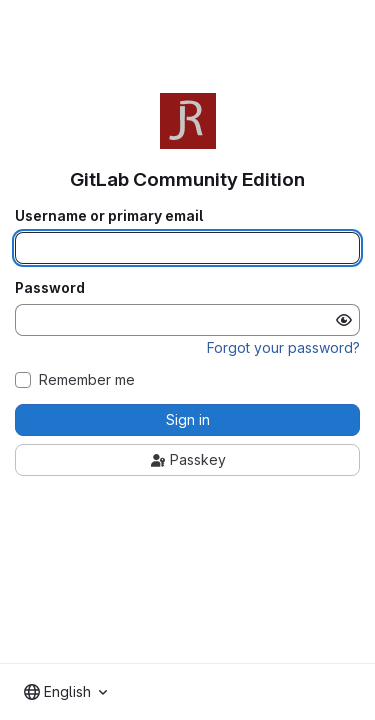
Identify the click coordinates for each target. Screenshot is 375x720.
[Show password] (344, 320)
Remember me (87, 380)
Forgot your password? (283, 347)
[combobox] (65, 692)
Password (50, 288)
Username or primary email (109, 216)
